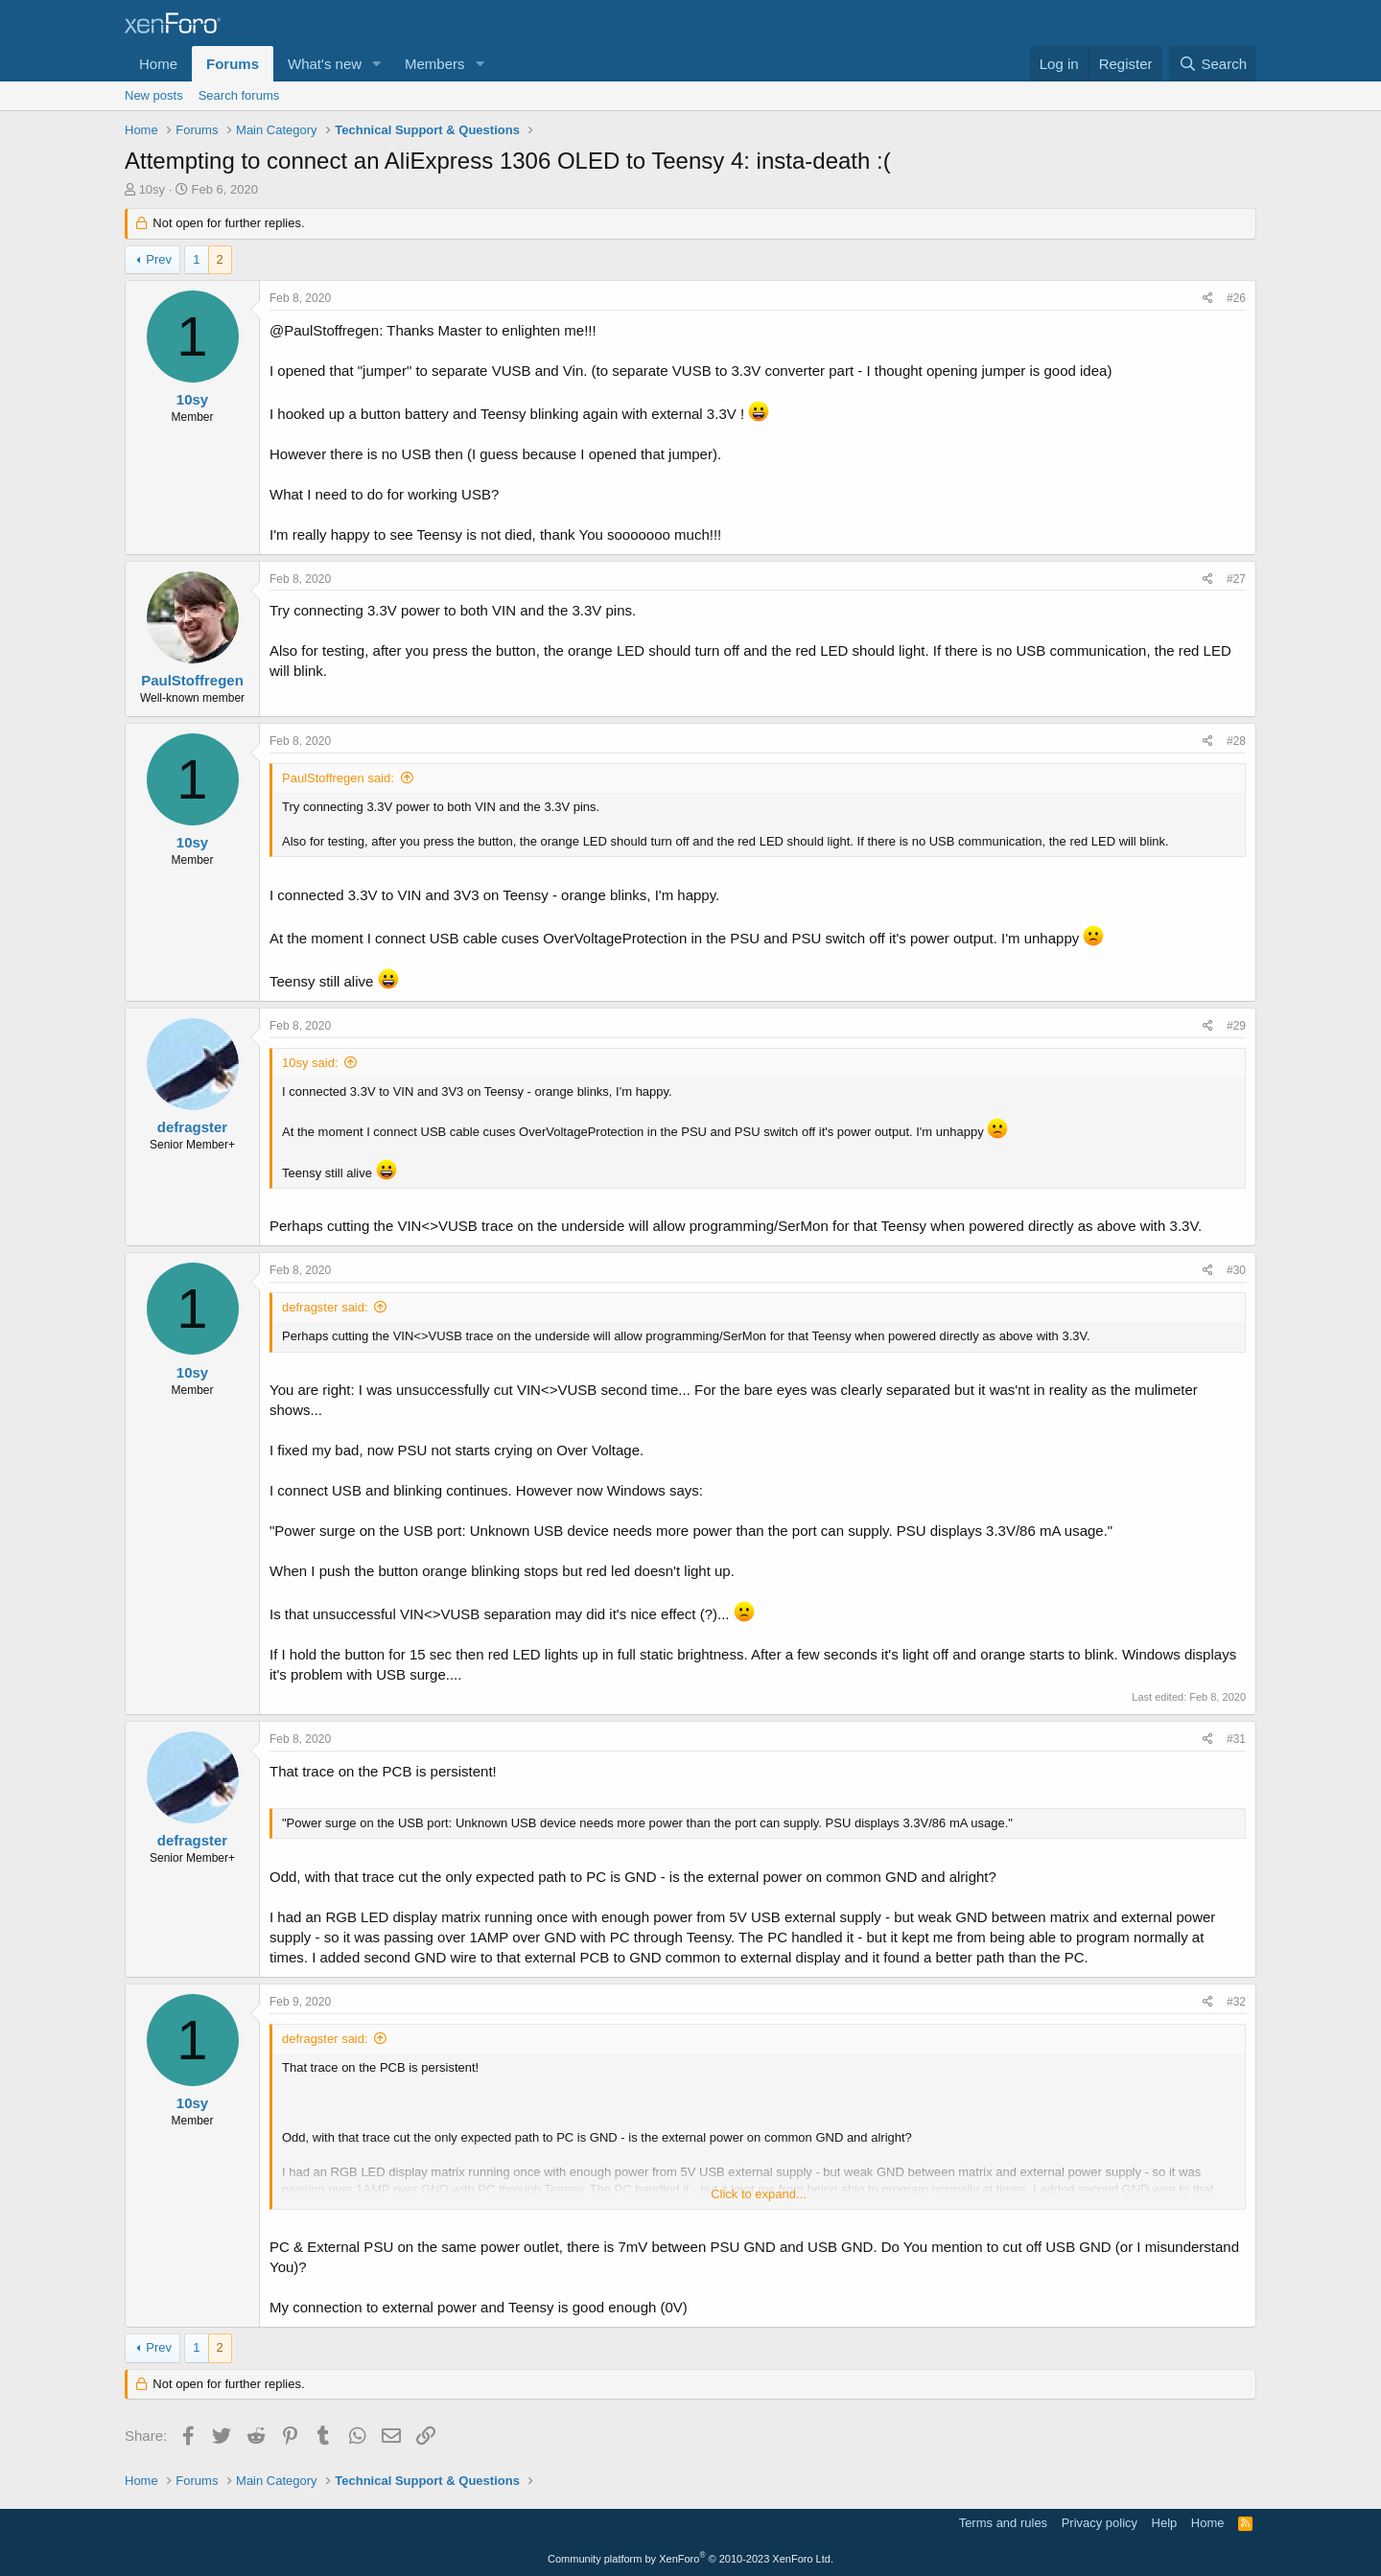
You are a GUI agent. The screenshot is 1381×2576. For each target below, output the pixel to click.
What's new (325, 64)
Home (158, 64)
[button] (376, 63)
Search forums (239, 95)
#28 (1236, 741)
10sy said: (310, 1063)
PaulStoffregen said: (338, 778)
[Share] (1208, 299)
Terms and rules (1003, 2523)
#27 (1236, 579)
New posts (154, 95)
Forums (232, 64)
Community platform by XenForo (690, 2558)
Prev (159, 259)
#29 (1236, 1026)
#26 (1236, 298)
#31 (1236, 1739)
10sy (152, 189)
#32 (1236, 2001)
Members (435, 64)
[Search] (1212, 63)
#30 (1236, 1270)
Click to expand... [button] (759, 2194)
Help (1165, 2523)
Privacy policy (1099, 2523)
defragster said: (325, 1307)
